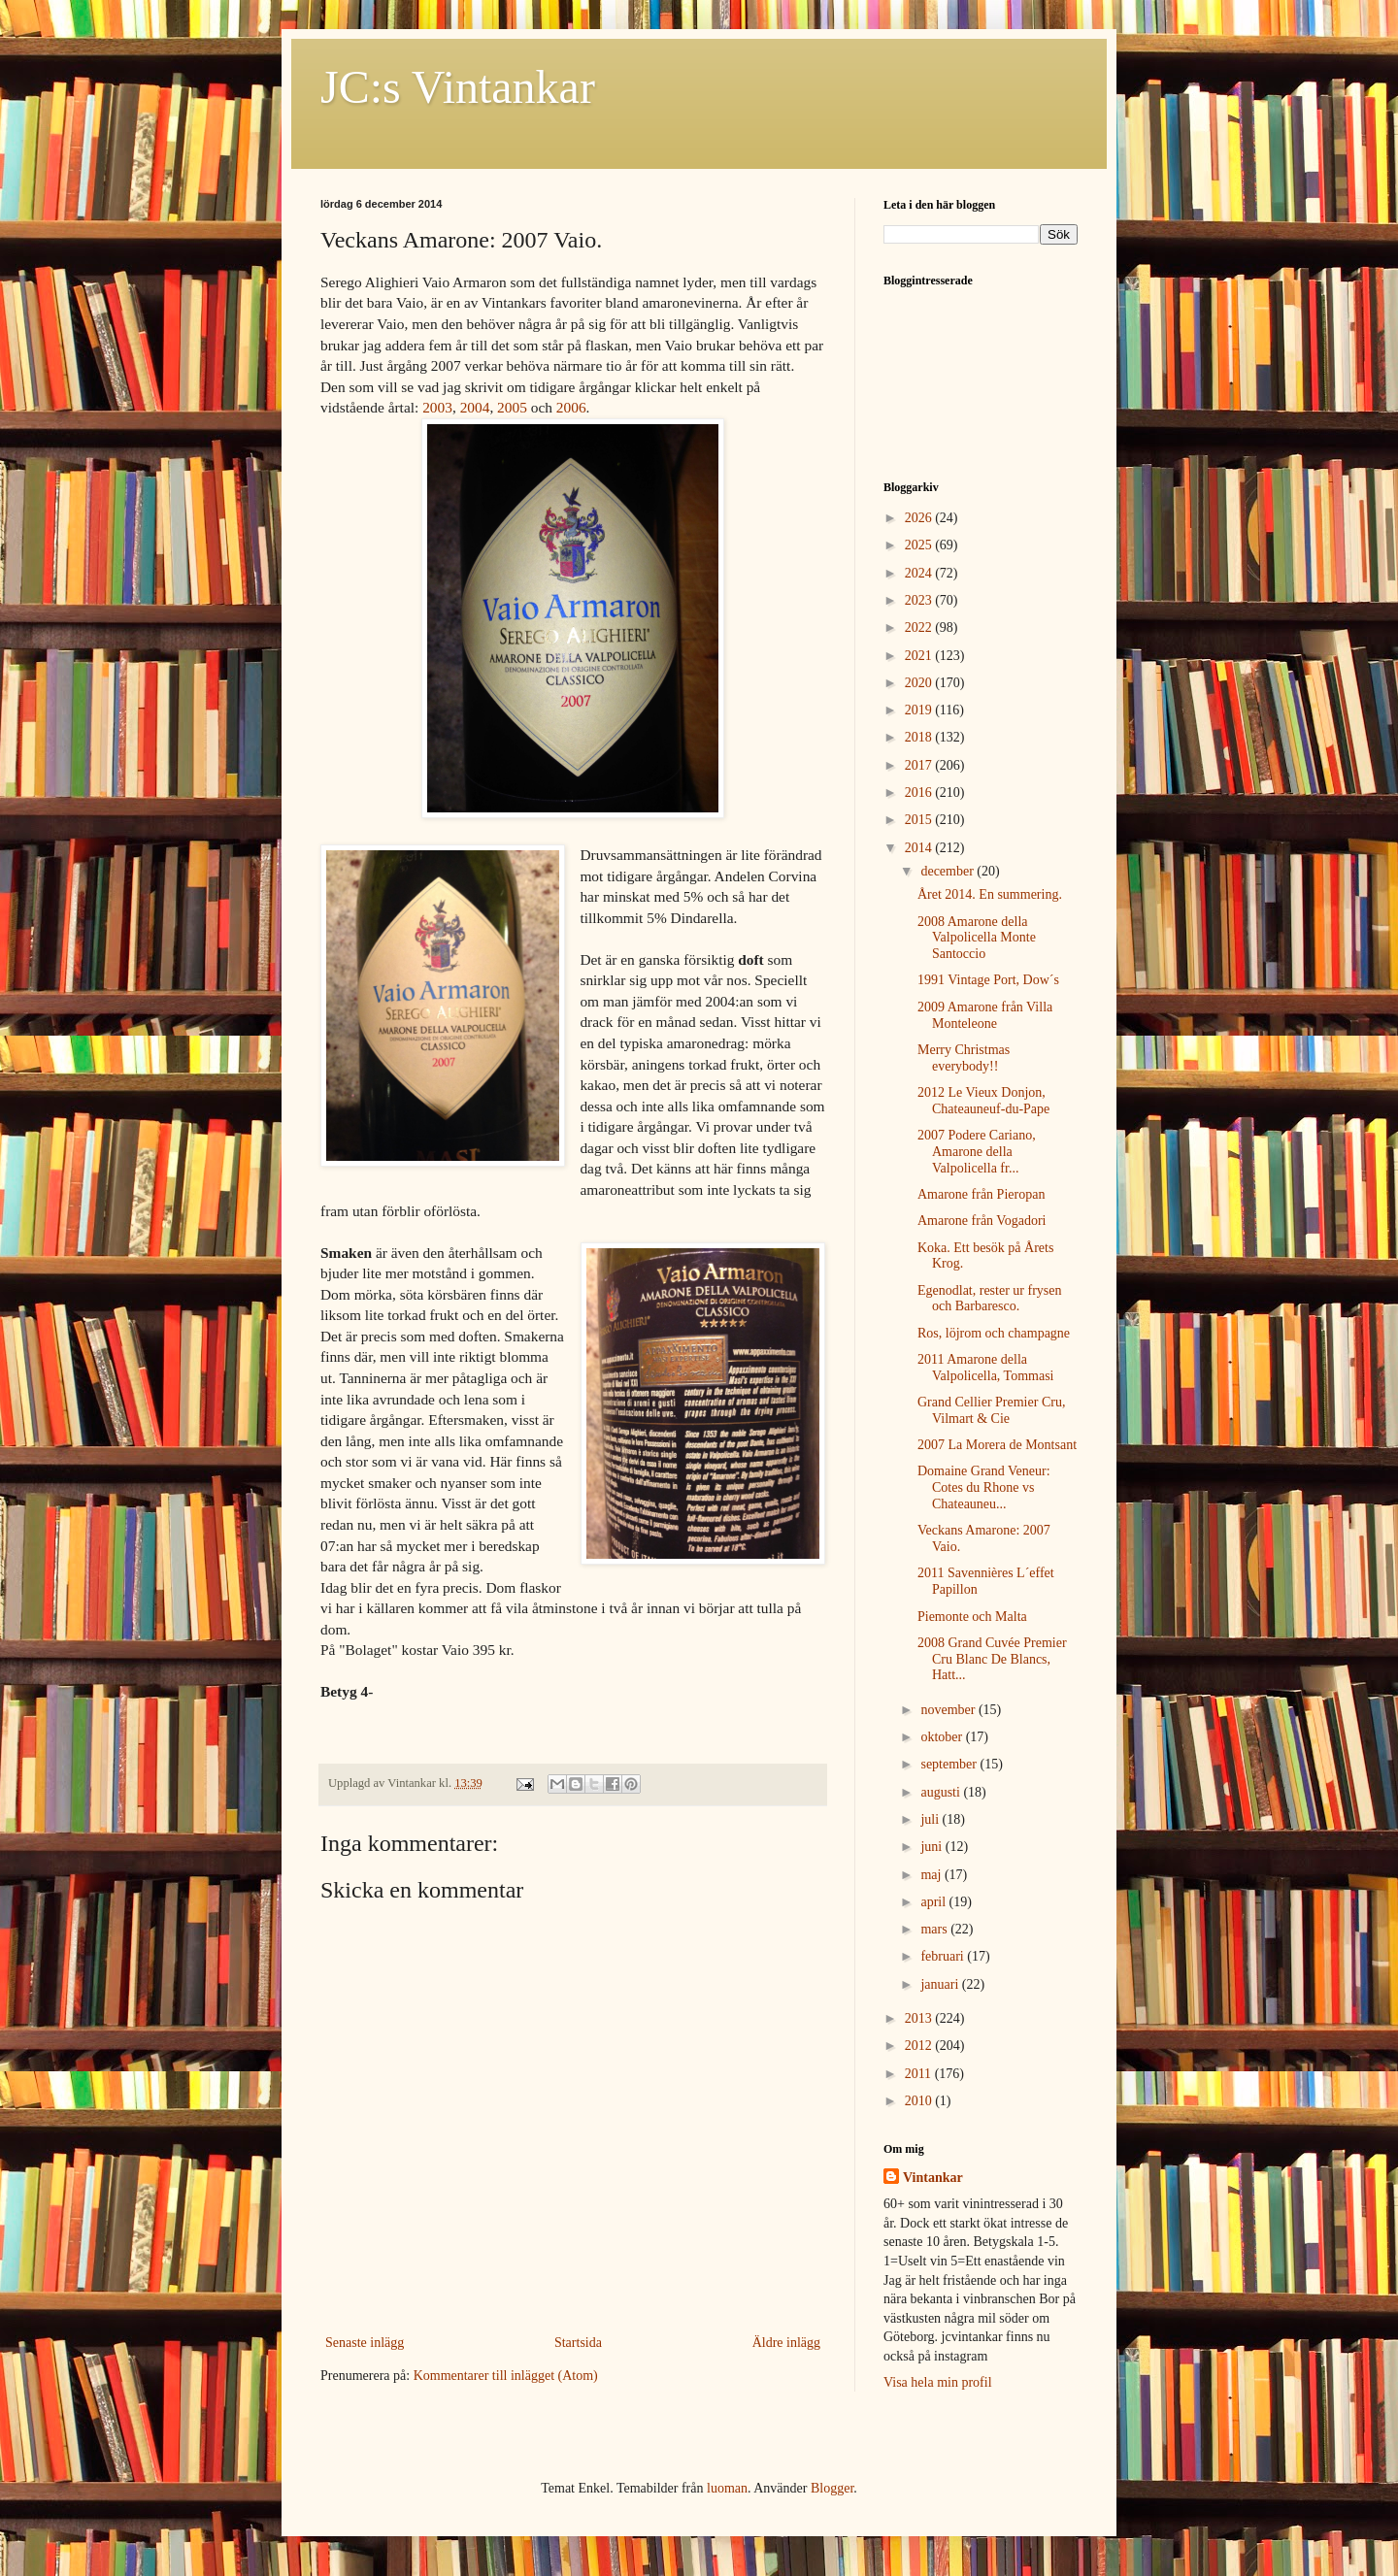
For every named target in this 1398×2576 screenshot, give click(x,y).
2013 (920, 2018)
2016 (920, 792)
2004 (475, 407)
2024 (920, 573)
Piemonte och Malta (972, 1616)
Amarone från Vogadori (981, 1220)
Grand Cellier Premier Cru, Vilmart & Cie (991, 1410)
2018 (920, 737)
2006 (571, 407)
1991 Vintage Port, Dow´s (988, 980)
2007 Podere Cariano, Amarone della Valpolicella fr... (976, 1151)
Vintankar (933, 2177)
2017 (920, 765)
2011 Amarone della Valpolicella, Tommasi (985, 1367)
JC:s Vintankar (457, 87)
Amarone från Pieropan (981, 1194)
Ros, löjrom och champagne (993, 1333)
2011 (920, 2073)
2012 (920, 2045)
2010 (920, 2101)
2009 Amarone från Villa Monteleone (984, 1015)
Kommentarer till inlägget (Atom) (506, 2375)
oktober (942, 1737)
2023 (920, 600)
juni (932, 1846)
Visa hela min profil (937, 2382)
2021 (920, 655)
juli (931, 1819)
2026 (920, 518)
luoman (727, 2488)
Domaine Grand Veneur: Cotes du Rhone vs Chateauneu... (983, 1487)
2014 (920, 848)
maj (932, 1874)
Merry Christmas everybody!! (963, 1057)
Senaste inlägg (364, 2342)
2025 (920, 545)
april (934, 1902)
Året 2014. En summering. (989, 894)
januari (940, 1984)
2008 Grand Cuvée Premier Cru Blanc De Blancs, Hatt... (992, 1659)
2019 (920, 710)
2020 (920, 683)
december (948, 871)
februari (943, 1956)
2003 (437, 407)
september (950, 1764)
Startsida (578, 2342)
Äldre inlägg (786, 2342)
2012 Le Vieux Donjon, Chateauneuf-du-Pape (983, 1100)
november (949, 1709)
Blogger (832, 2488)
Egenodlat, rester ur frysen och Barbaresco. (989, 1298)
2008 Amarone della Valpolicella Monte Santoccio (976, 938)
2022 (920, 627)
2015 (920, 819)
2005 (512, 407)
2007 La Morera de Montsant (997, 1444)
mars (935, 1929)
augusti (941, 1792)
